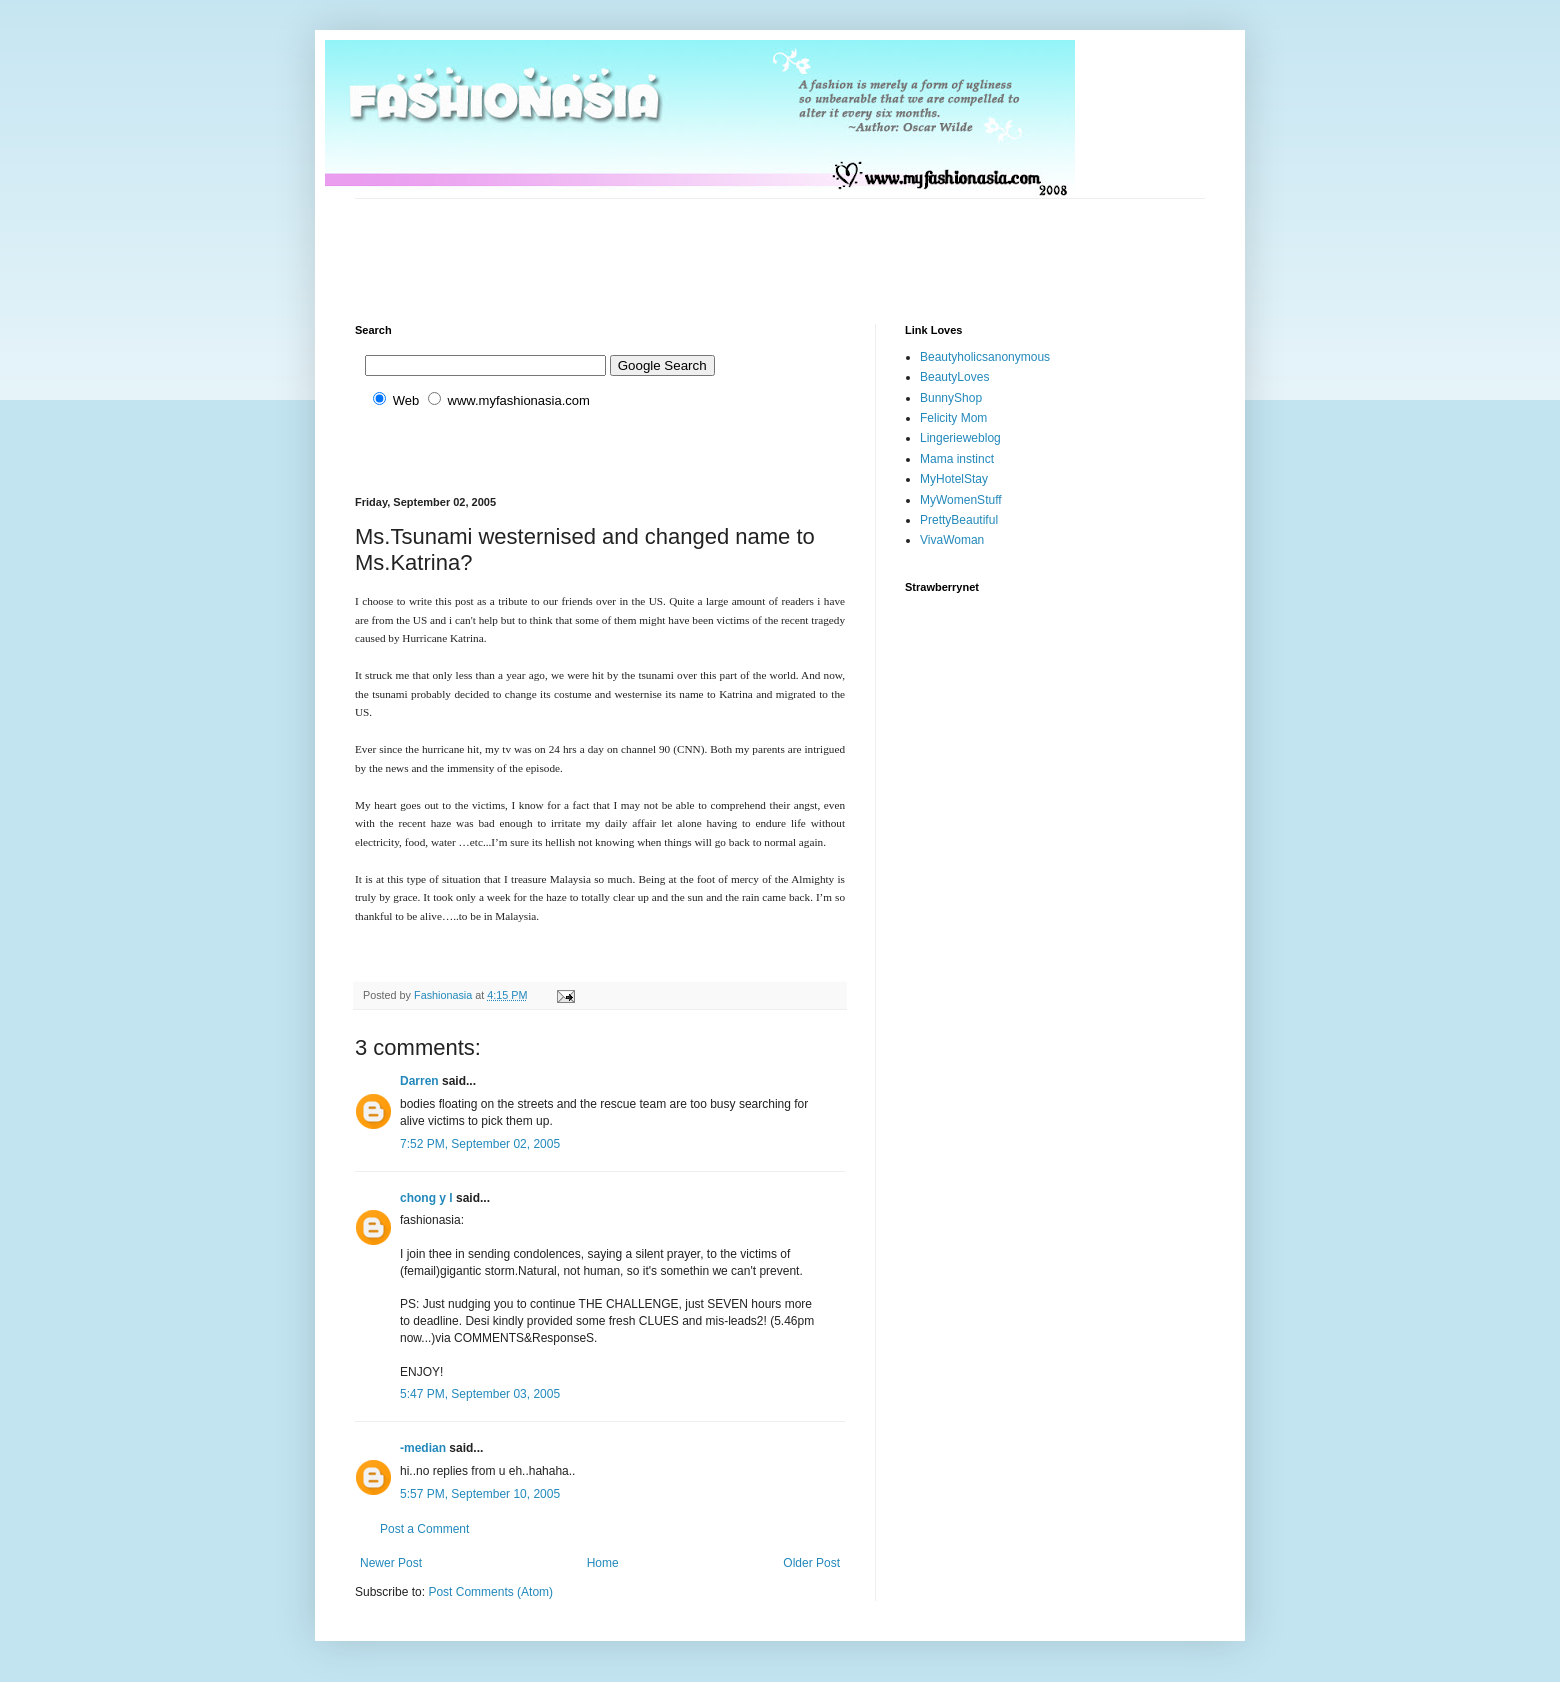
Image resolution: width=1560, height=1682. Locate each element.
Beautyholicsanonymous (985, 357)
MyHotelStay (954, 479)
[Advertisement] (719, 244)
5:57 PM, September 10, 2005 (480, 1494)
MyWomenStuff (961, 500)
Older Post (811, 1563)
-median (423, 1448)
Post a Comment (424, 1529)
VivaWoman (952, 540)
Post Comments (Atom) (490, 1592)
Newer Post (391, 1563)
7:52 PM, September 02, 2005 (480, 1144)
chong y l (426, 1198)
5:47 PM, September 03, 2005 (480, 1394)
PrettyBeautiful (959, 520)
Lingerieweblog (960, 438)
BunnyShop (951, 398)
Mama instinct (957, 459)
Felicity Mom (953, 418)
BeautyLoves (954, 377)
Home (603, 1563)
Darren (419, 1081)
